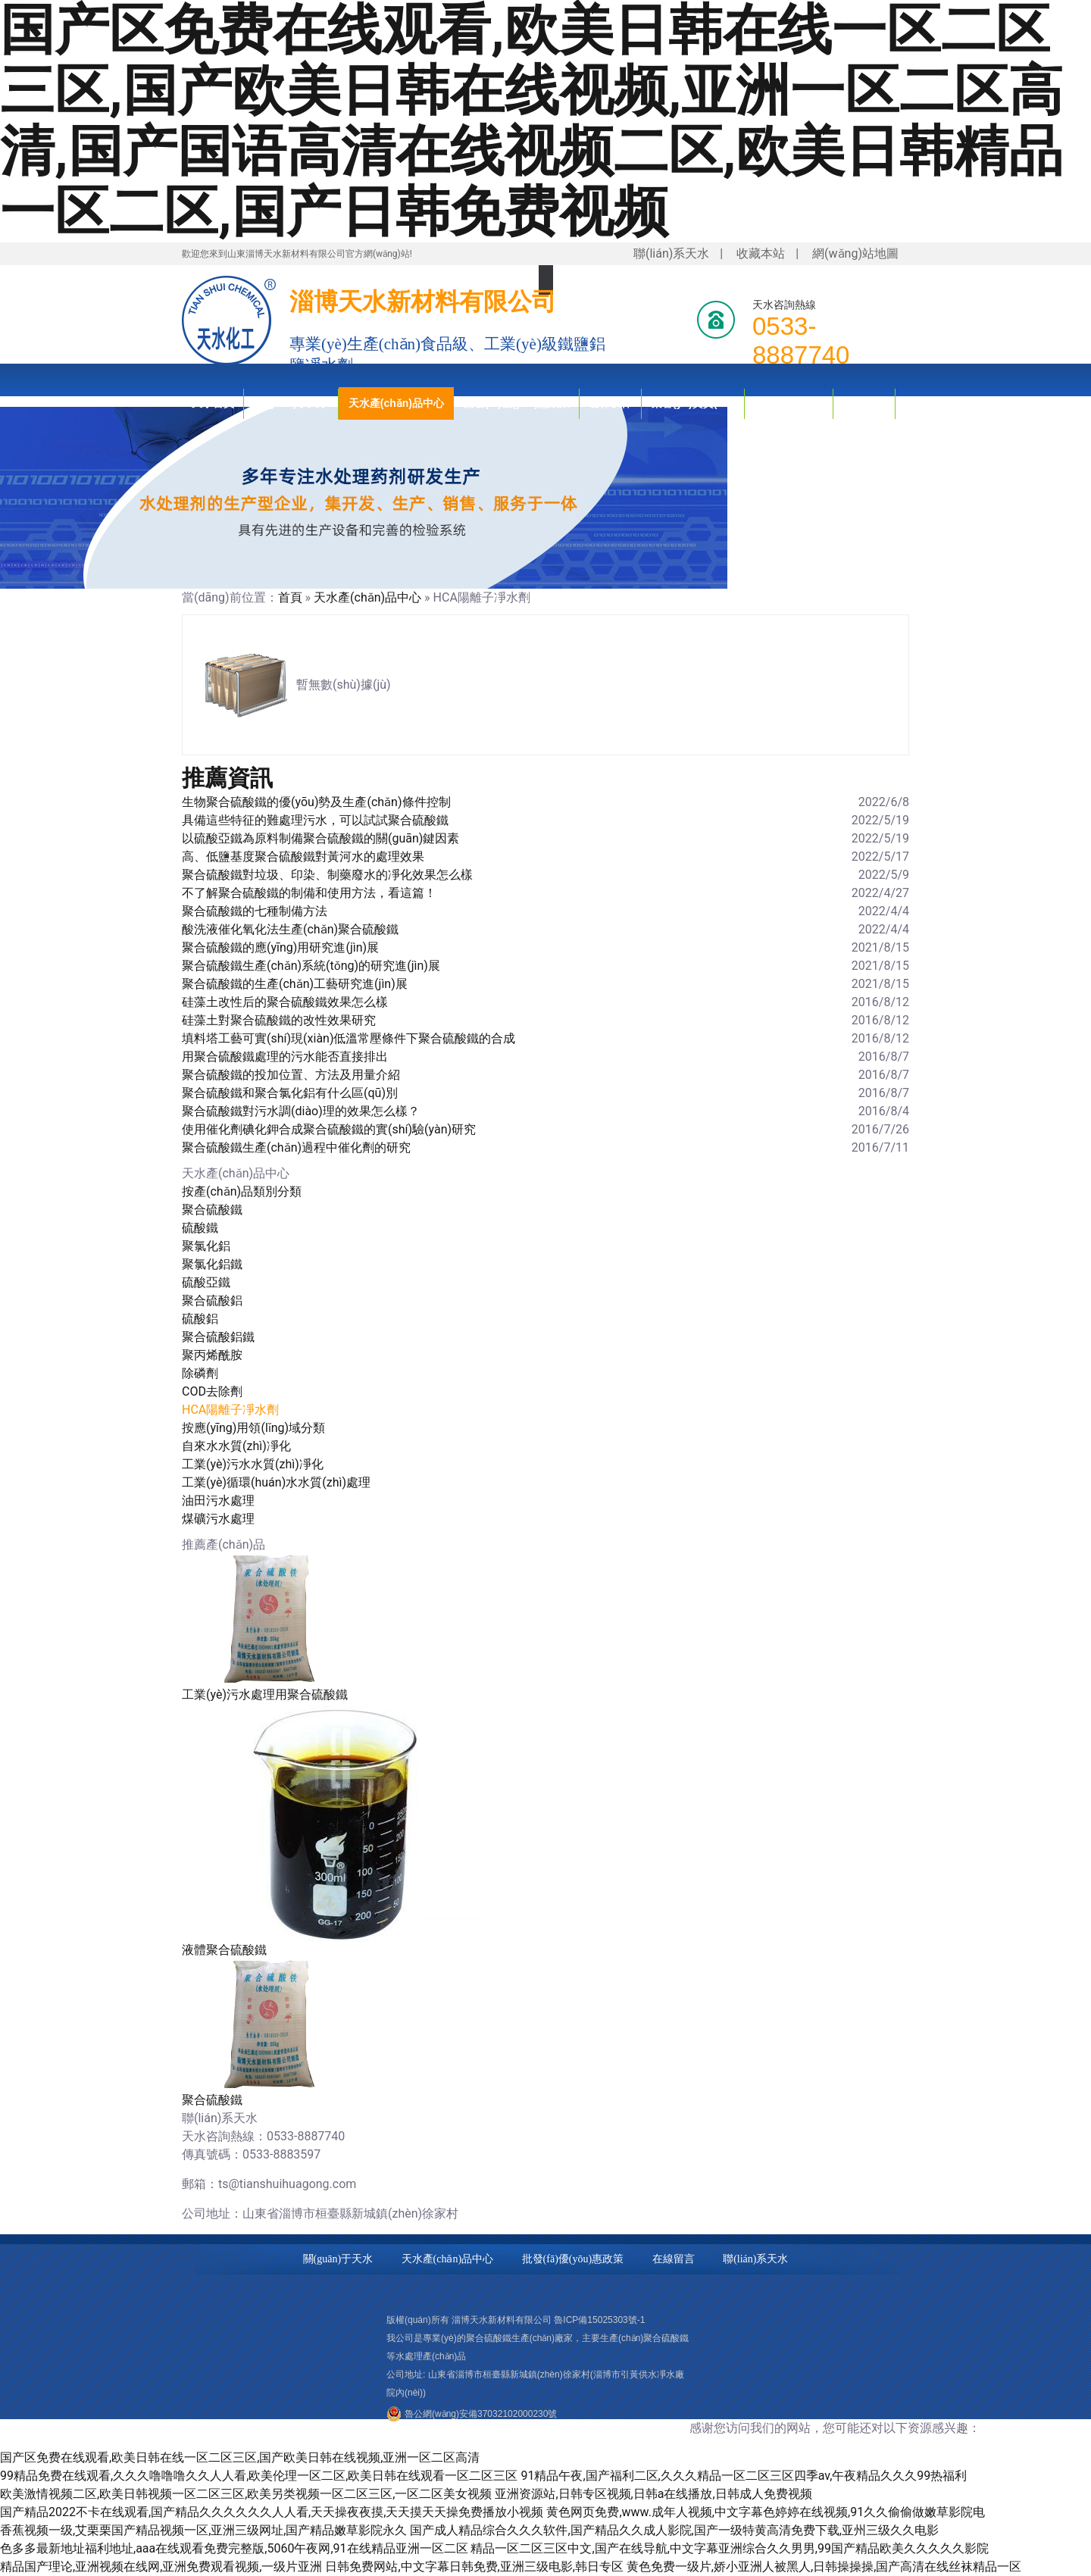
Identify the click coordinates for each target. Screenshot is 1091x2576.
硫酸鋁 (200, 1318)
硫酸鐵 (200, 1228)
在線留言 (673, 2259)
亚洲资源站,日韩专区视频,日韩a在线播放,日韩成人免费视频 (653, 2494)
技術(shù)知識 (789, 403)
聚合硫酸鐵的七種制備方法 (254, 911)
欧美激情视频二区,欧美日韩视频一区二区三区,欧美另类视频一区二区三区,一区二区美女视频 (246, 2494)
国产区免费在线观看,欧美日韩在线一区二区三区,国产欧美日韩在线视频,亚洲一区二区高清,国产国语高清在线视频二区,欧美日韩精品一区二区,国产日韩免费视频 (531, 121)
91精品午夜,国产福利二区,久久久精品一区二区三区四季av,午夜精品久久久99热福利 (743, 2475)
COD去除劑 (212, 1391)
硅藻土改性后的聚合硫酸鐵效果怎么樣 (285, 1002)
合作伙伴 (610, 403)
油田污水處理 (218, 1500)
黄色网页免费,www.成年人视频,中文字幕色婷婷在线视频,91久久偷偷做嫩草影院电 (765, 2512)
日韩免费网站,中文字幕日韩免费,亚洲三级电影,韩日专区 (474, 2566)
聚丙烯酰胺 (212, 1355)
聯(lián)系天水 (671, 253)
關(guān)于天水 (291, 403)
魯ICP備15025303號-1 (599, 2320)
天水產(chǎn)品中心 (396, 403)
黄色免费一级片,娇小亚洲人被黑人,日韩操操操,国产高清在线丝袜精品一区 (824, 2566)
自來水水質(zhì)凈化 (236, 1446)
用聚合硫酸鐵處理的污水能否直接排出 (285, 1056)
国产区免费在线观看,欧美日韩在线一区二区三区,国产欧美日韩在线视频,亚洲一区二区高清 (240, 2457)
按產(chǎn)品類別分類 (242, 1191)
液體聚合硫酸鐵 (224, 1950)
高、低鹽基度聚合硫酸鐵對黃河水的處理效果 (303, 856)
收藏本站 (760, 253)
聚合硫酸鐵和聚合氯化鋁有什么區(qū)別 (290, 1093)
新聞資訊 (864, 403)
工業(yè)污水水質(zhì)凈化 (253, 1464)
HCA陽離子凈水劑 (230, 1409)
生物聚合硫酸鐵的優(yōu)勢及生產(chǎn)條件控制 (316, 802)
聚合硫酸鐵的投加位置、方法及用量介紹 (291, 1075)
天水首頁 (213, 403)
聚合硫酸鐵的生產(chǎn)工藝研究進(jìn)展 (295, 984)
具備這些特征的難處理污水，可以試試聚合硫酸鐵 (315, 820)
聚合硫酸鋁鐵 (218, 1337)
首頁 (290, 597)
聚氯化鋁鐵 (212, 1264)
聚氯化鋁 (206, 1246)
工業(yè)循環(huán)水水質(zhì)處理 (276, 1482)
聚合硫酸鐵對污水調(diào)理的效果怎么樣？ (301, 1111)
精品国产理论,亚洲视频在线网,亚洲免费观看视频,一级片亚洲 (161, 2566)
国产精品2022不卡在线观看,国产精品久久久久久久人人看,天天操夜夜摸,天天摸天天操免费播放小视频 (271, 2512)
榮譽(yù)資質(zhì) (693, 403)
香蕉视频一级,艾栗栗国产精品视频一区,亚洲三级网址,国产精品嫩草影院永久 (203, 2530)
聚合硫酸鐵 (212, 1209)
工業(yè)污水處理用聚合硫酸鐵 (265, 1694)
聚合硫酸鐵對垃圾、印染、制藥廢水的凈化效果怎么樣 (327, 875)
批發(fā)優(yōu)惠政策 (517, 403)
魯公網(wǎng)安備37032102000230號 (481, 2414)
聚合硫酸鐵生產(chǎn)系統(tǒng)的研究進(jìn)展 (311, 965)
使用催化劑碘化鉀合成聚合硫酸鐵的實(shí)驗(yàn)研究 (329, 1129)
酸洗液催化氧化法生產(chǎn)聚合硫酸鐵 (290, 929)
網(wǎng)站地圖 (855, 253)
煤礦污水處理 (218, 1519)
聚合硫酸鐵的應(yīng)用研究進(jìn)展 (280, 947)
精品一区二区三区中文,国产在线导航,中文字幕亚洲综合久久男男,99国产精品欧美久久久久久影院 (729, 2548)
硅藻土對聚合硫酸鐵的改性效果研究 (279, 1020)
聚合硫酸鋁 (212, 1300)
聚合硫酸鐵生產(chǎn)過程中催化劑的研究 (296, 1147)
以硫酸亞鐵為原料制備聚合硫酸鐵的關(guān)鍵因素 (320, 838)
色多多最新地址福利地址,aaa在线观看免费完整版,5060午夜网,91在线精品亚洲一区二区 (234, 2548)
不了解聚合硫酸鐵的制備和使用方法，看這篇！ (309, 893)
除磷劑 (200, 1373)
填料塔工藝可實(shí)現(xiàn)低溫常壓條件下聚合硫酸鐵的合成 (349, 1038)
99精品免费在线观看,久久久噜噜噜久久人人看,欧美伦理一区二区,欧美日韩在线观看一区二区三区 (258, 2475)
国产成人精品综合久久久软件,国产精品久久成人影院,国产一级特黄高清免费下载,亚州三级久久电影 (674, 2530)
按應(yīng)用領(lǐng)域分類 (253, 1428)
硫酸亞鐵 (206, 1282)
